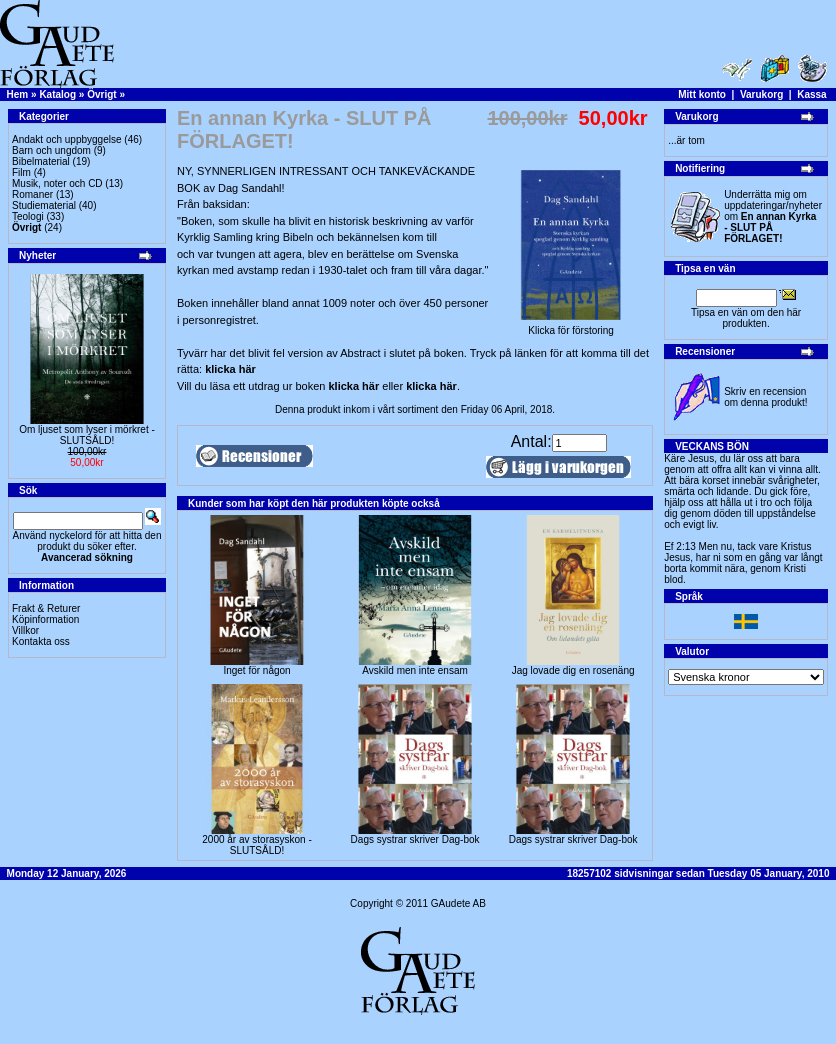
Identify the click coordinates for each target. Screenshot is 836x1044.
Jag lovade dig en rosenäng (573, 670)
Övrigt (101, 94)
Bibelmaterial (41, 161)
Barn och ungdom (51, 150)
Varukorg (761, 94)
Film (21, 172)
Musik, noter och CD (57, 183)
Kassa (811, 94)
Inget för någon (256, 670)
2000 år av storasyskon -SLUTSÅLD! (257, 845)
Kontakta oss (41, 641)
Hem (18, 94)
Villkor (25, 630)
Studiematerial (44, 205)
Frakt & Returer (46, 608)
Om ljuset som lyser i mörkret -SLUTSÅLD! (87, 435)
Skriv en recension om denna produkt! (765, 397)
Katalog (57, 94)
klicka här (230, 369)
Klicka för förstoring (571, 326)
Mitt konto (702, 94)
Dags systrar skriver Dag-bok (415, 839)
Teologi (28, 216)
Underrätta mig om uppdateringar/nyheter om (773, 216)
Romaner (32, 194)
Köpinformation (45, 619)
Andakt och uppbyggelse (67, 139)
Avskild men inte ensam (414, 670)
